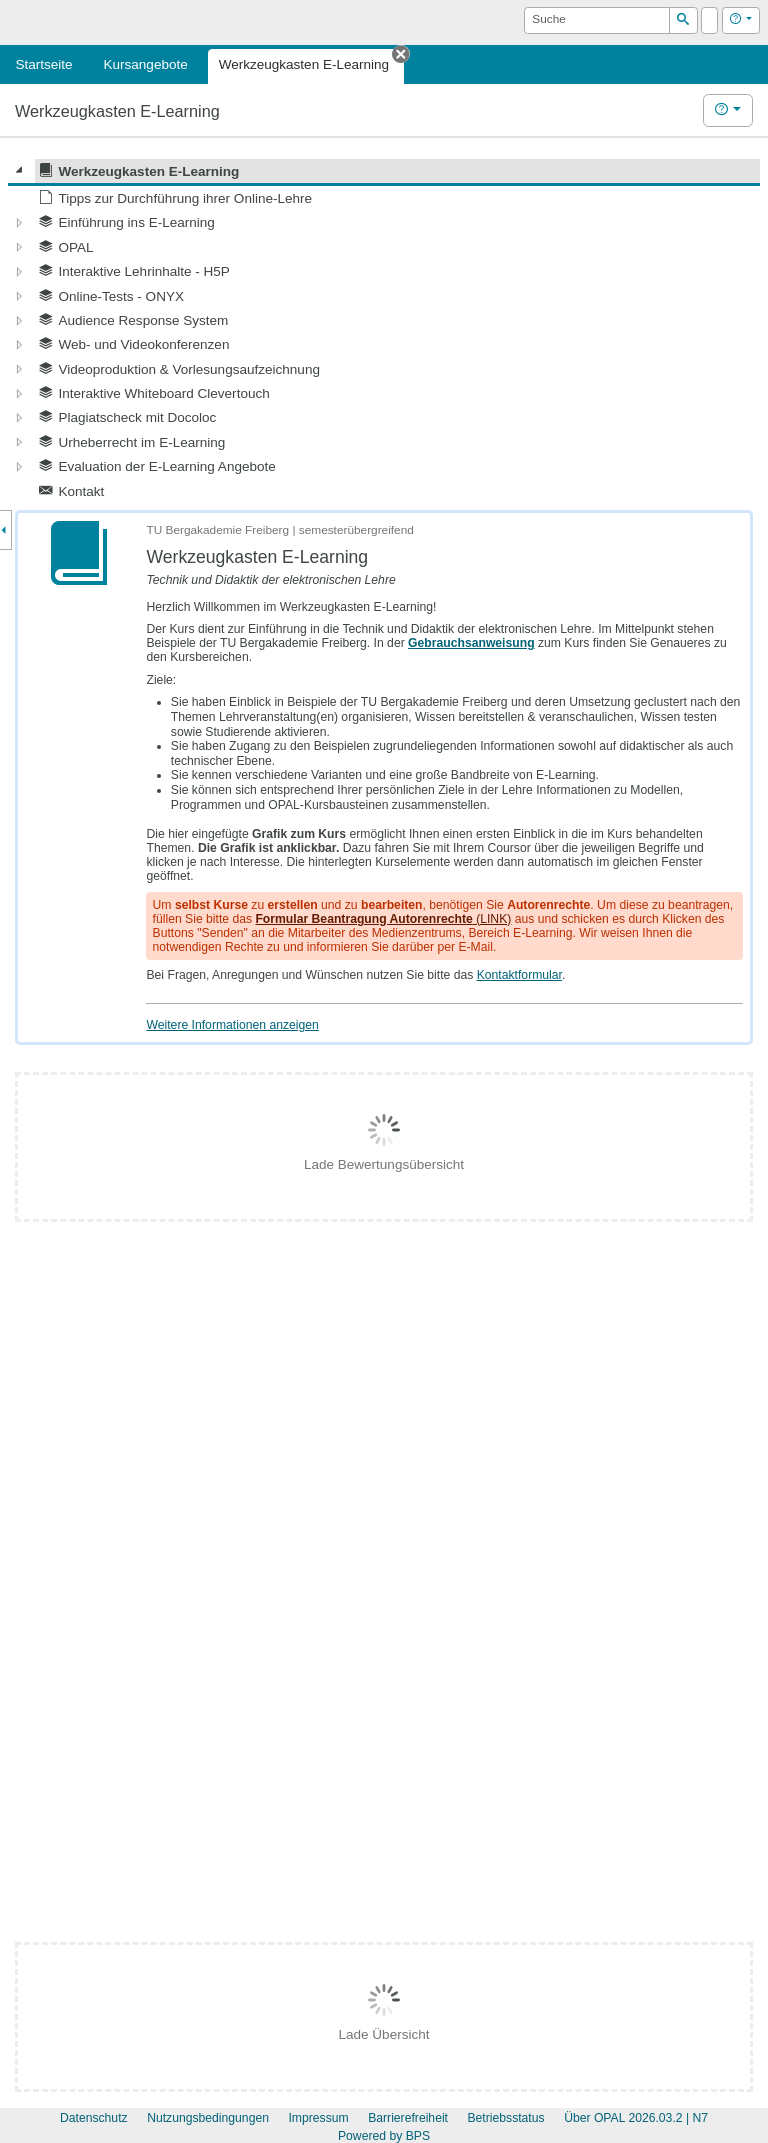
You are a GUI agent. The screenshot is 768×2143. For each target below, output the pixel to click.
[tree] (384, 331)
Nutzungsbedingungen (208, 2118)
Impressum (318, 2118)
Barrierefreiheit (408, 2118)
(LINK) (383, 919)
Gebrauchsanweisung (471, 643)
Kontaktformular (519, 975)
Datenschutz (94, 2118)
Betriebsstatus (505, 2118)
